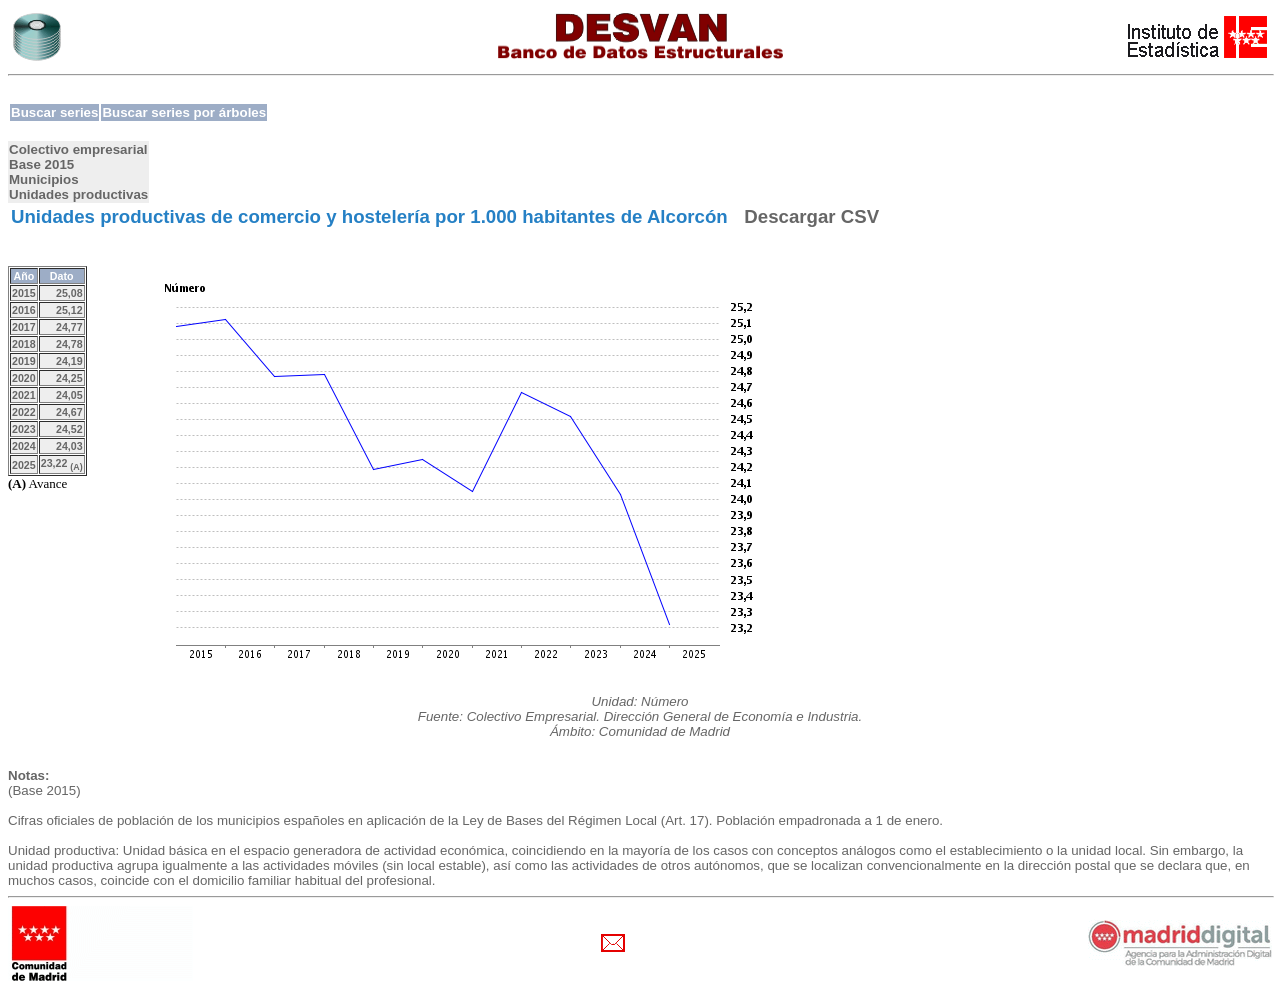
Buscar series (54, 112)
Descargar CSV (811, 216)
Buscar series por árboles (184, 112)
